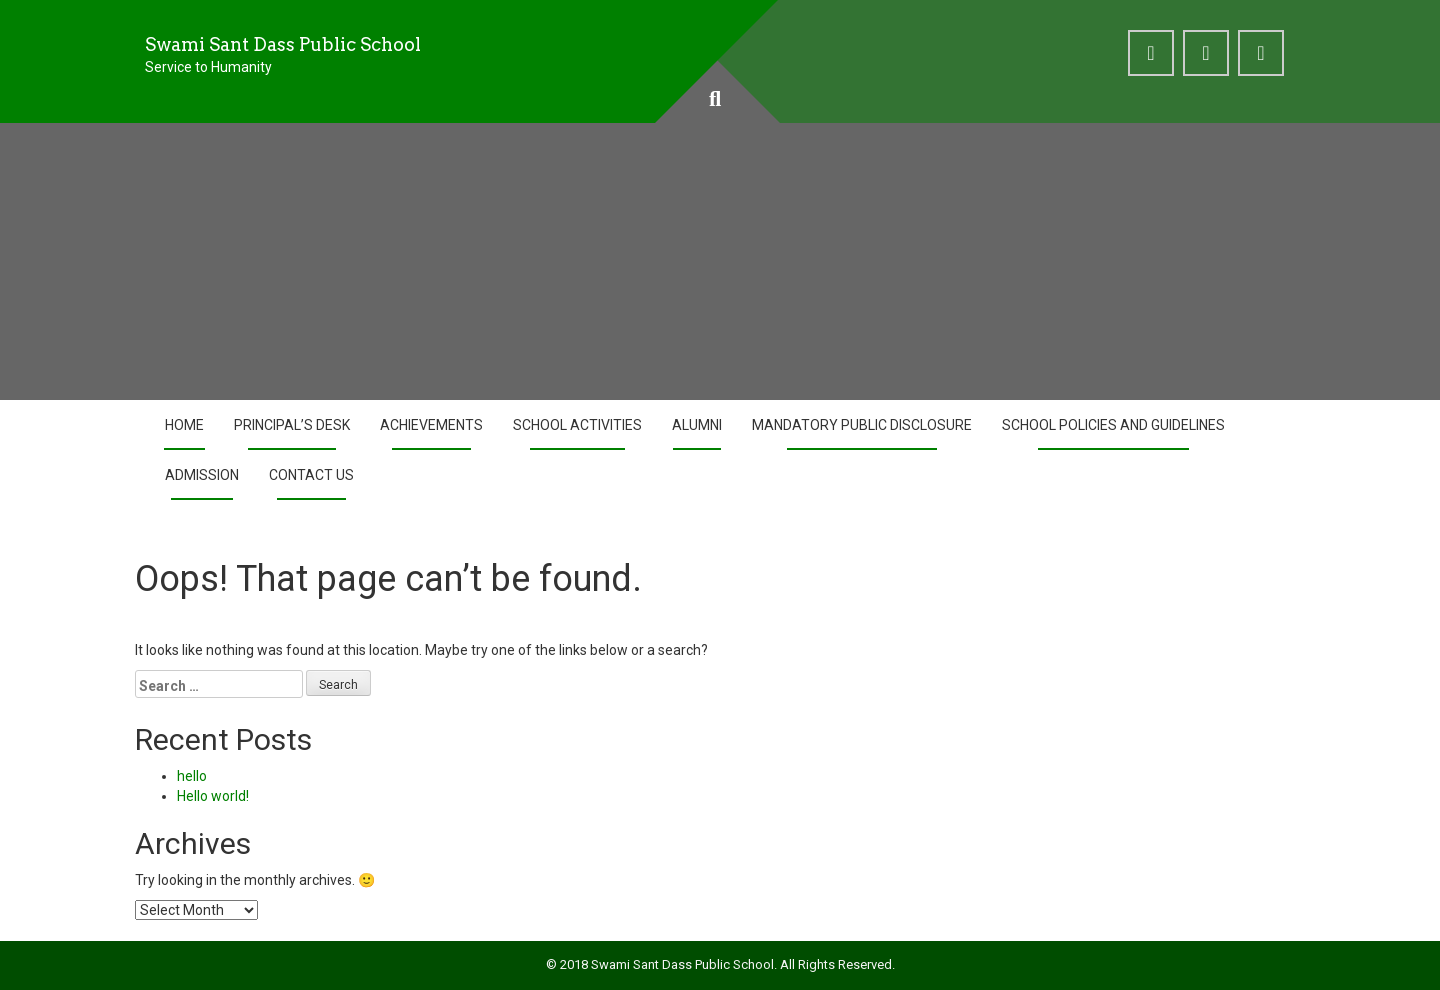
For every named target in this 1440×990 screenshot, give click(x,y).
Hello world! (213, 796)
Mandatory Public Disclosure (862, 425)
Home (184, 425)
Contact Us (311, 475)
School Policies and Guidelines (1113, 425)
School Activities (577, 425)
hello (192, 776)
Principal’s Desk (292, 425)
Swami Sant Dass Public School (283, 44)
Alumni (697, 425)
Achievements (431, 425)
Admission (202, 475)
